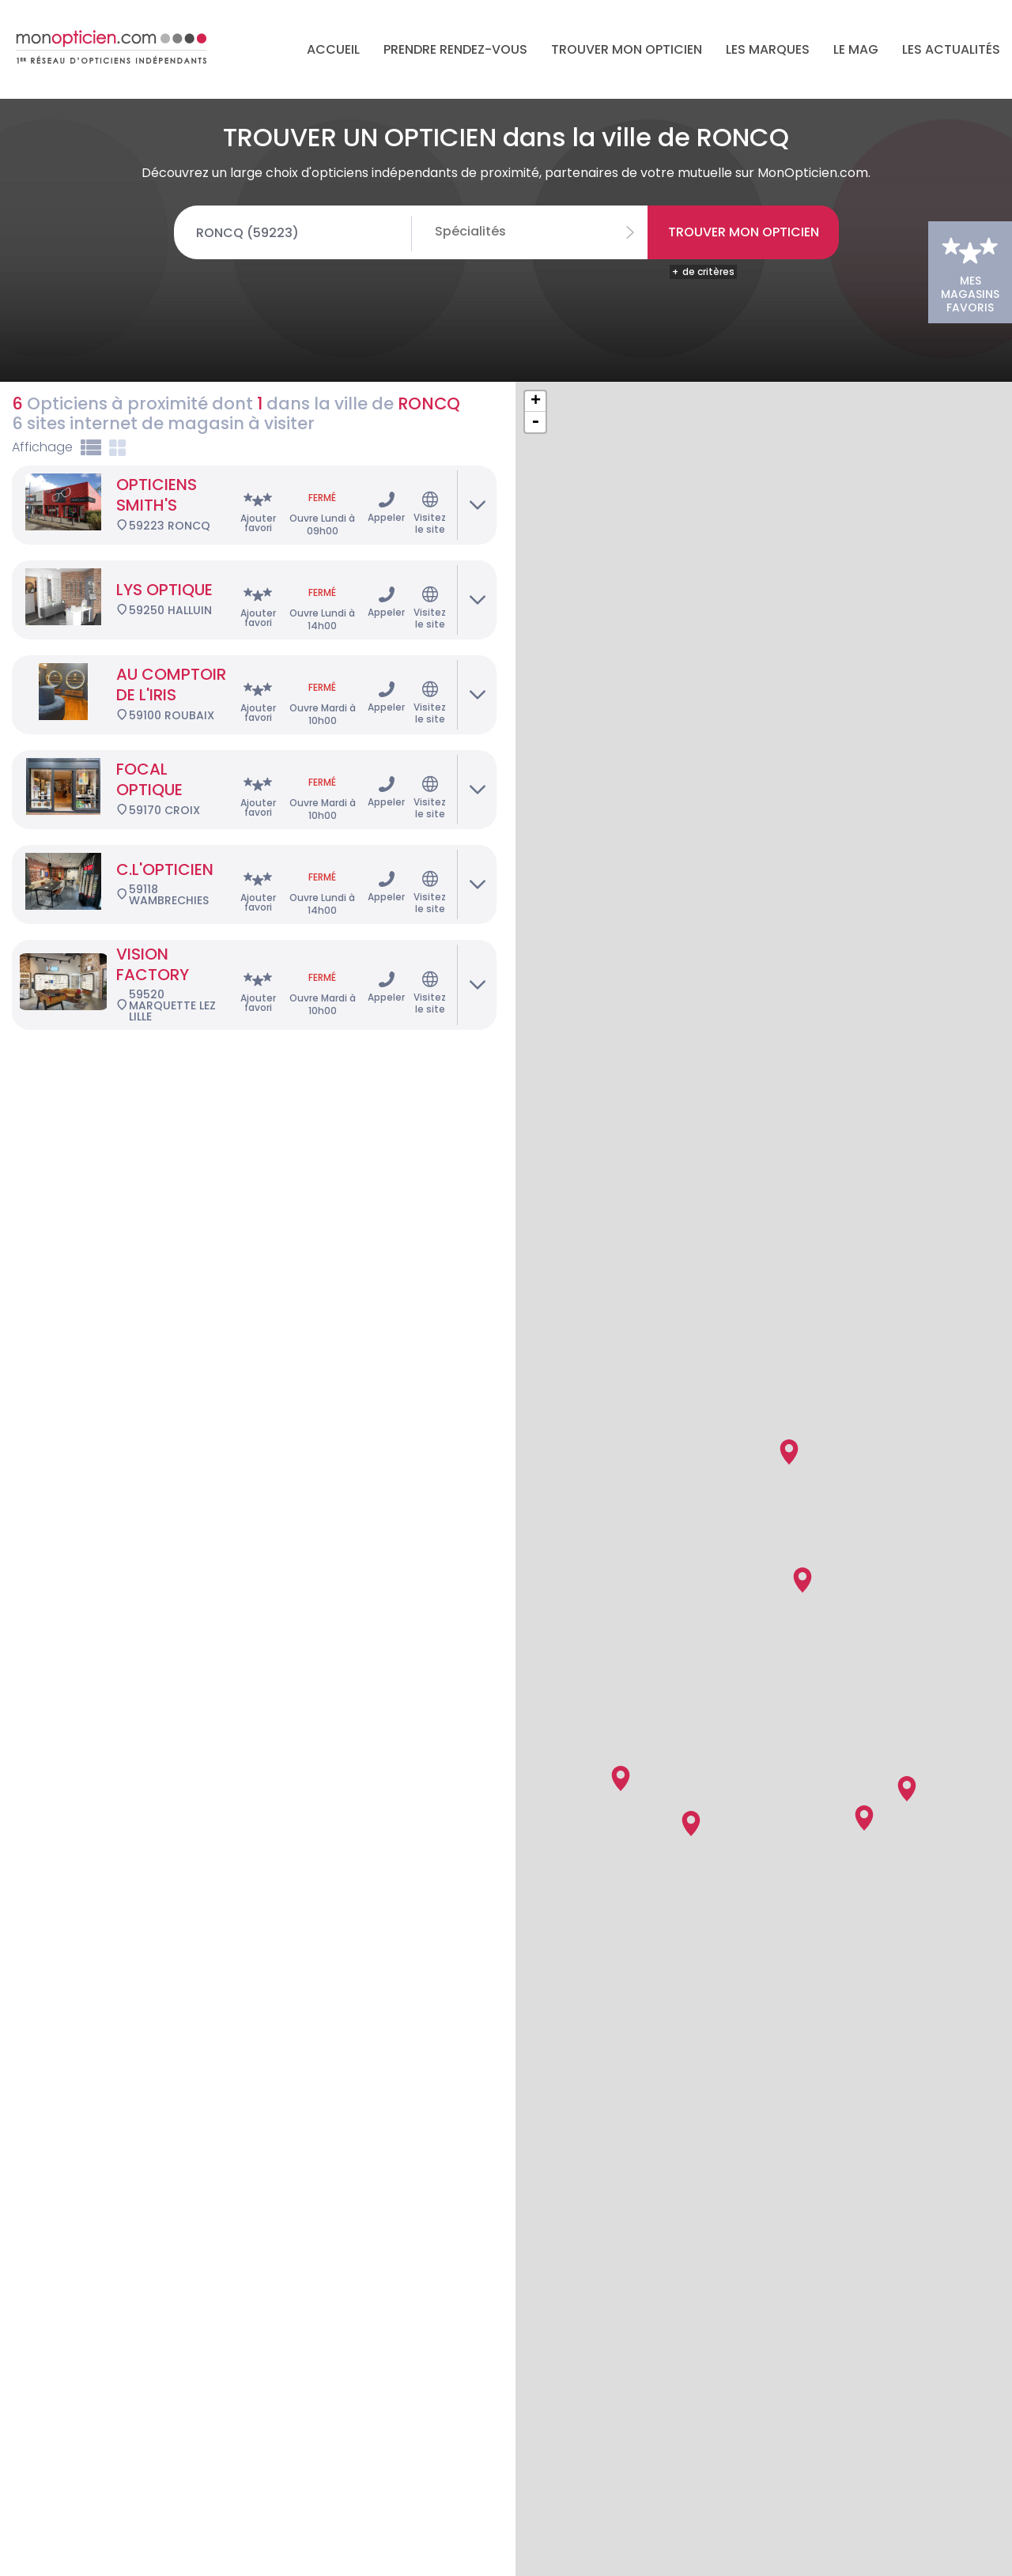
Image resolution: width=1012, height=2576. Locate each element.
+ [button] (536, 324)
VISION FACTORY (152, 887)
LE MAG (855, 49)
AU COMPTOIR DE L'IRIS (171, 607)
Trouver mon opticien (626, 49)
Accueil (333, 49)
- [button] (535, 344)
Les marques (768, 49)
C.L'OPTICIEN (164, 792)
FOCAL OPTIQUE (149, 702)
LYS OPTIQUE (164, 512)
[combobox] (541, 232)
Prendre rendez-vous (455, 49)
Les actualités (951, 49)
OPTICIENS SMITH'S (156, 417)
